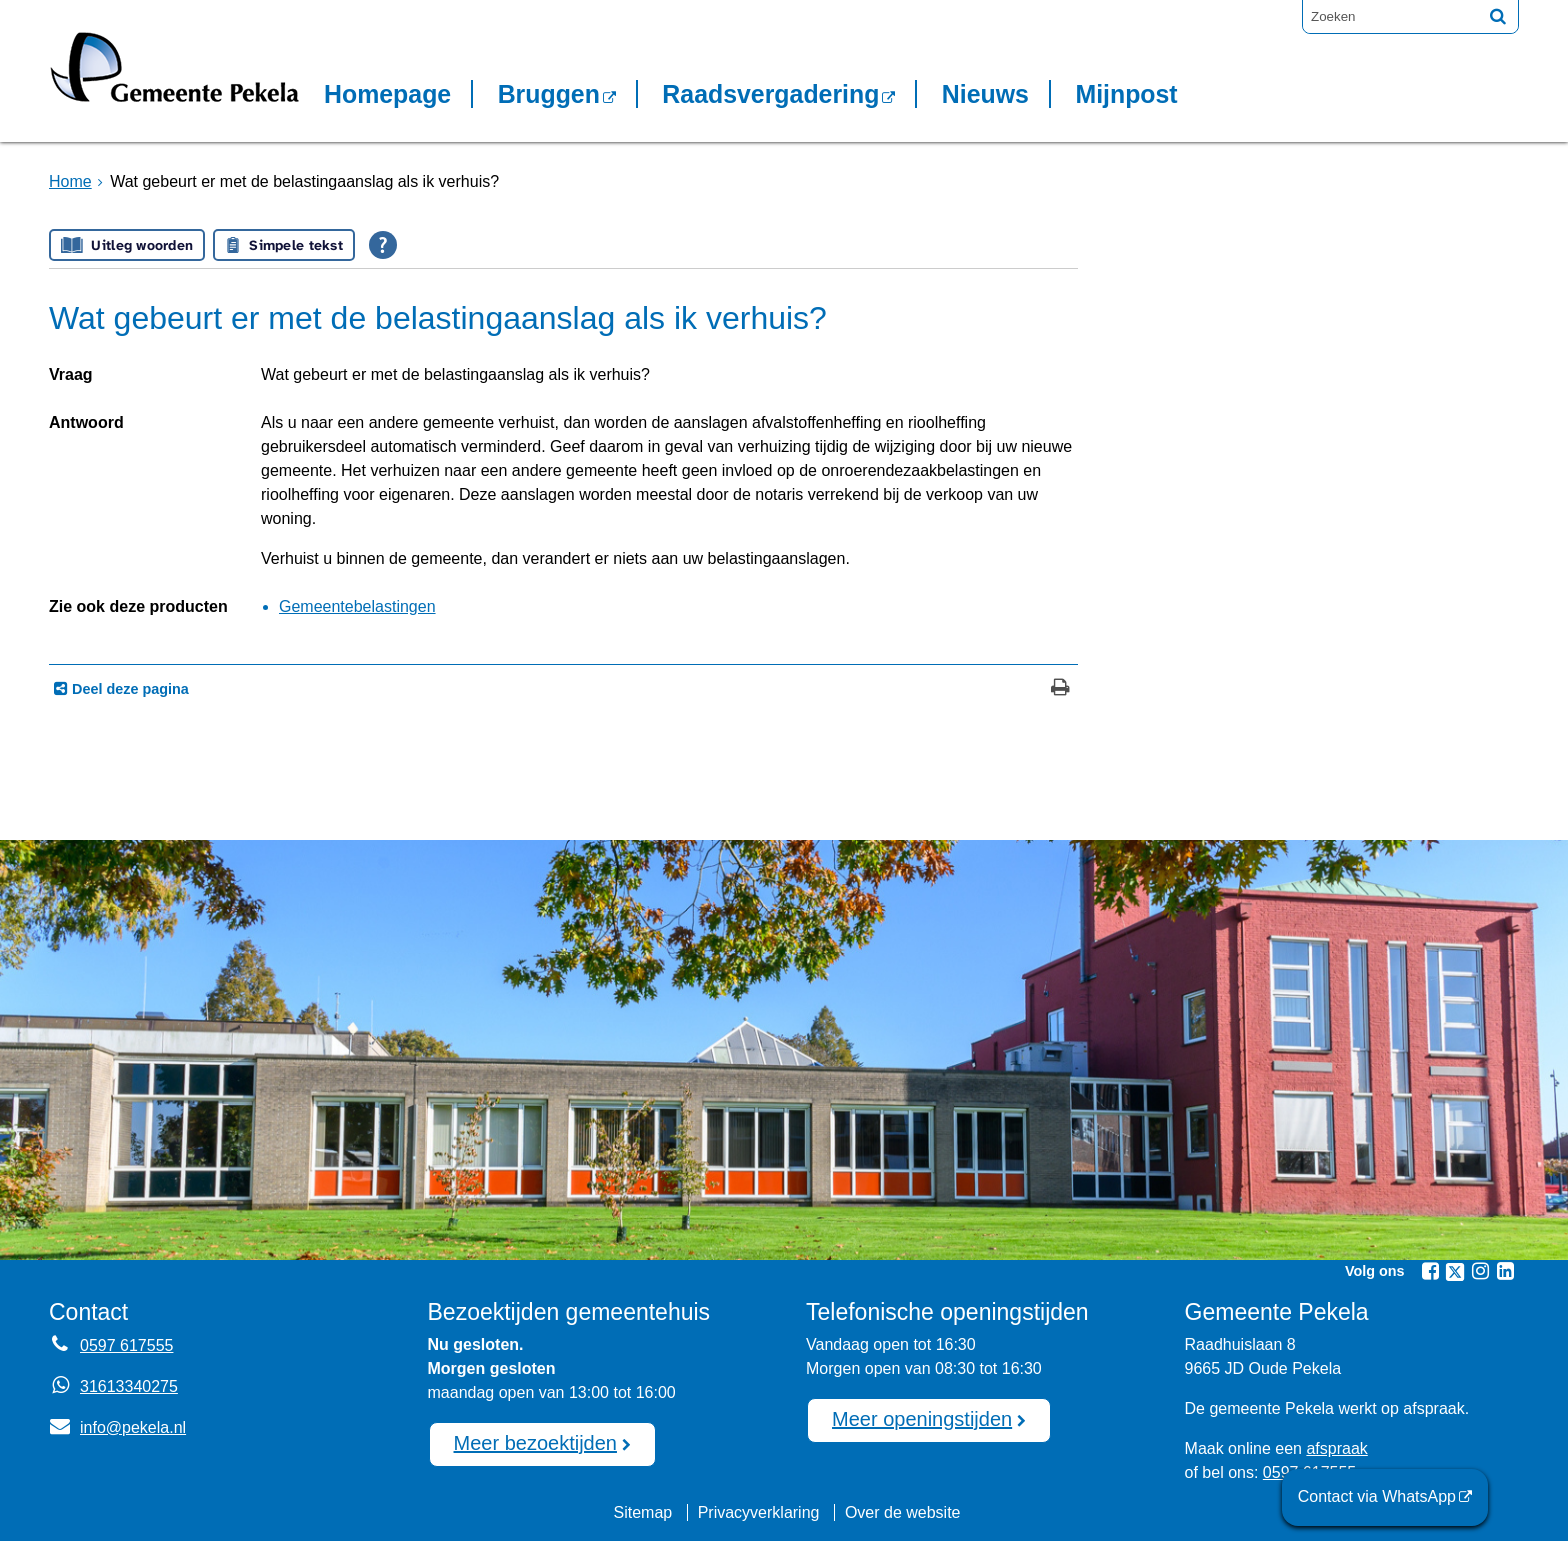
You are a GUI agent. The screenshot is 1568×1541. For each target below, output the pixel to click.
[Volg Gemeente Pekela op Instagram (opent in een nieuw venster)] (1480, 1271)
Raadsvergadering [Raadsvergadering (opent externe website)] (770, 94)
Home (70, 181)
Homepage (387, 94)
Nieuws (985, 94)
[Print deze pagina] (1060, 689)
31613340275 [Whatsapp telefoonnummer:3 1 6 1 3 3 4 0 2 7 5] (129, 1386)
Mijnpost (1126, 94)
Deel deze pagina (128, 689)
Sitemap (642, 1512)
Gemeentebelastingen (357, 606)
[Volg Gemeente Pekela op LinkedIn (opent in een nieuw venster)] (1505, 1271)
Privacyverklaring (759, 1512)
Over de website (903, 1512)
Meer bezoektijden (535, 1443)
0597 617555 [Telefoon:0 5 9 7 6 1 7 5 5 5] (126, 1345)
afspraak (1336, 1448)
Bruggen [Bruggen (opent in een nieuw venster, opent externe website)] (549, 94)
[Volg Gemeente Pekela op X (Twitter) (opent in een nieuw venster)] (1455, 1272)
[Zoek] (1498, 16)
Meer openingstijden (922, 1419)
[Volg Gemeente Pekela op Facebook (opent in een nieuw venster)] (1430, 1271)
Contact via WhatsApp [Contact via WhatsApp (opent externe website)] (1377, 1496)
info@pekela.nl (117, 1427)
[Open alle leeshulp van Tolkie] (383, 245)
